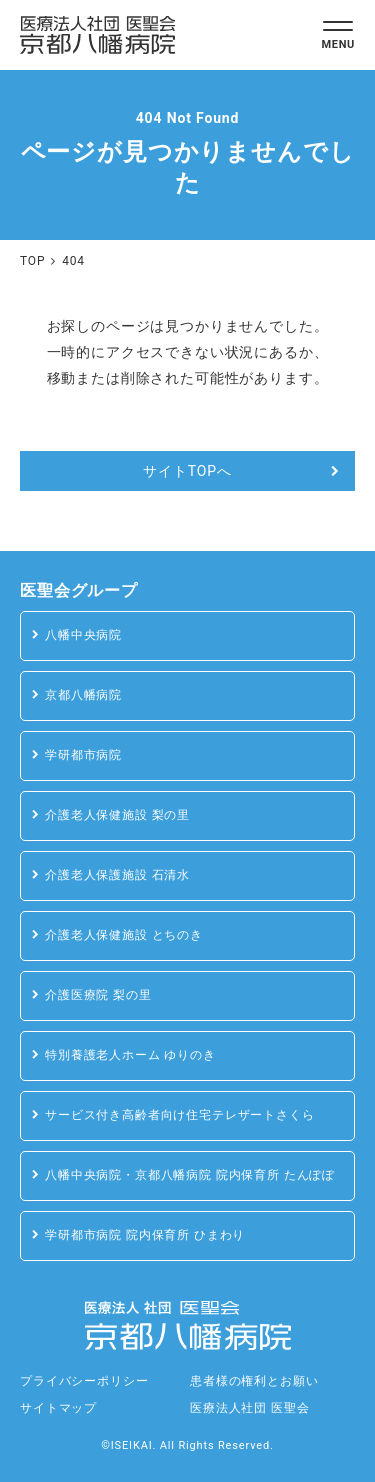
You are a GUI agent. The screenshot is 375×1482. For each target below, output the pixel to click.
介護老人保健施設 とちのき (124, 935)
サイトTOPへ (187, 471)
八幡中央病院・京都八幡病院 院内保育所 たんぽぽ (190, 1175)
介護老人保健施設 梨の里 (117, 815)
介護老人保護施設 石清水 (117, 875)
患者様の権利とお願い (254, 1381)
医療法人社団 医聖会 (249, 1408)
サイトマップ (58, 1408)
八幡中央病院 (83, 635)
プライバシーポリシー (84, 1381)
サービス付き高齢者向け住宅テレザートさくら (180, 1115)
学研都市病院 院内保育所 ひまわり (145, 1235)
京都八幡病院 (83, 695)
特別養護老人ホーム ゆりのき (130, 1055)
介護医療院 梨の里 (98, 995)
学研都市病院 (83, 755)
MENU (338, 44)
